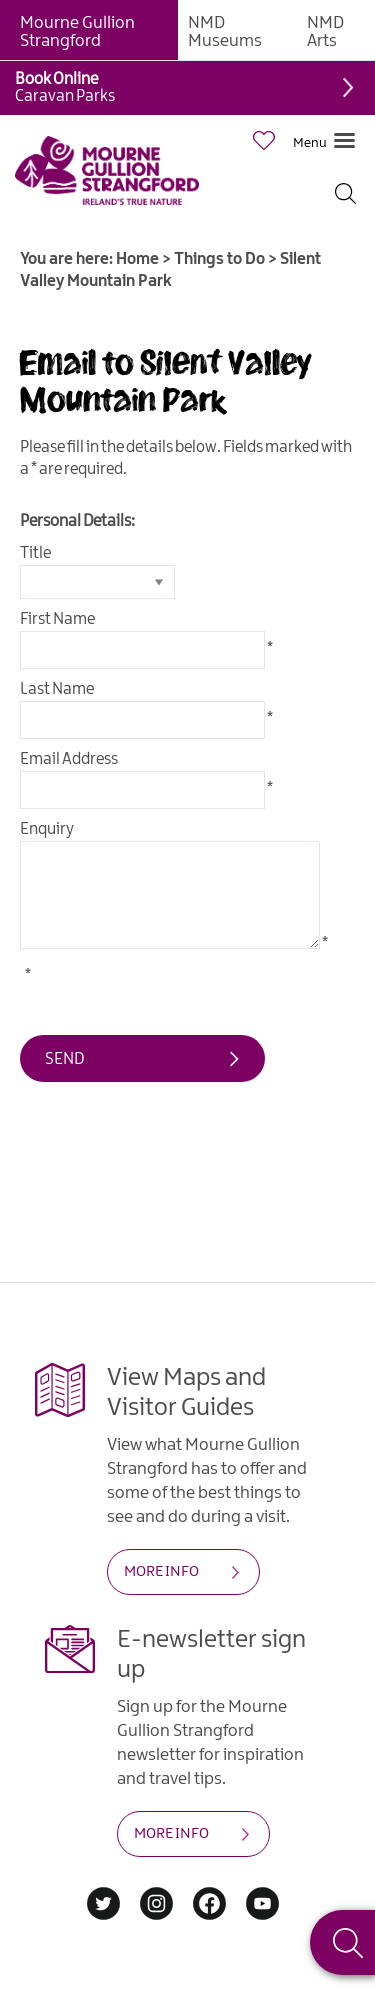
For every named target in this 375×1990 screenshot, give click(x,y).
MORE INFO (161, 1572)
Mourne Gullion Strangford (77, 32)
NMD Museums (225, 32)
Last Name (57, 689)
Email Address (69, 759)
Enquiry (47, 829)
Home (137, 259)
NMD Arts (325, 32)
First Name (57, 619)
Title (35, 553)
